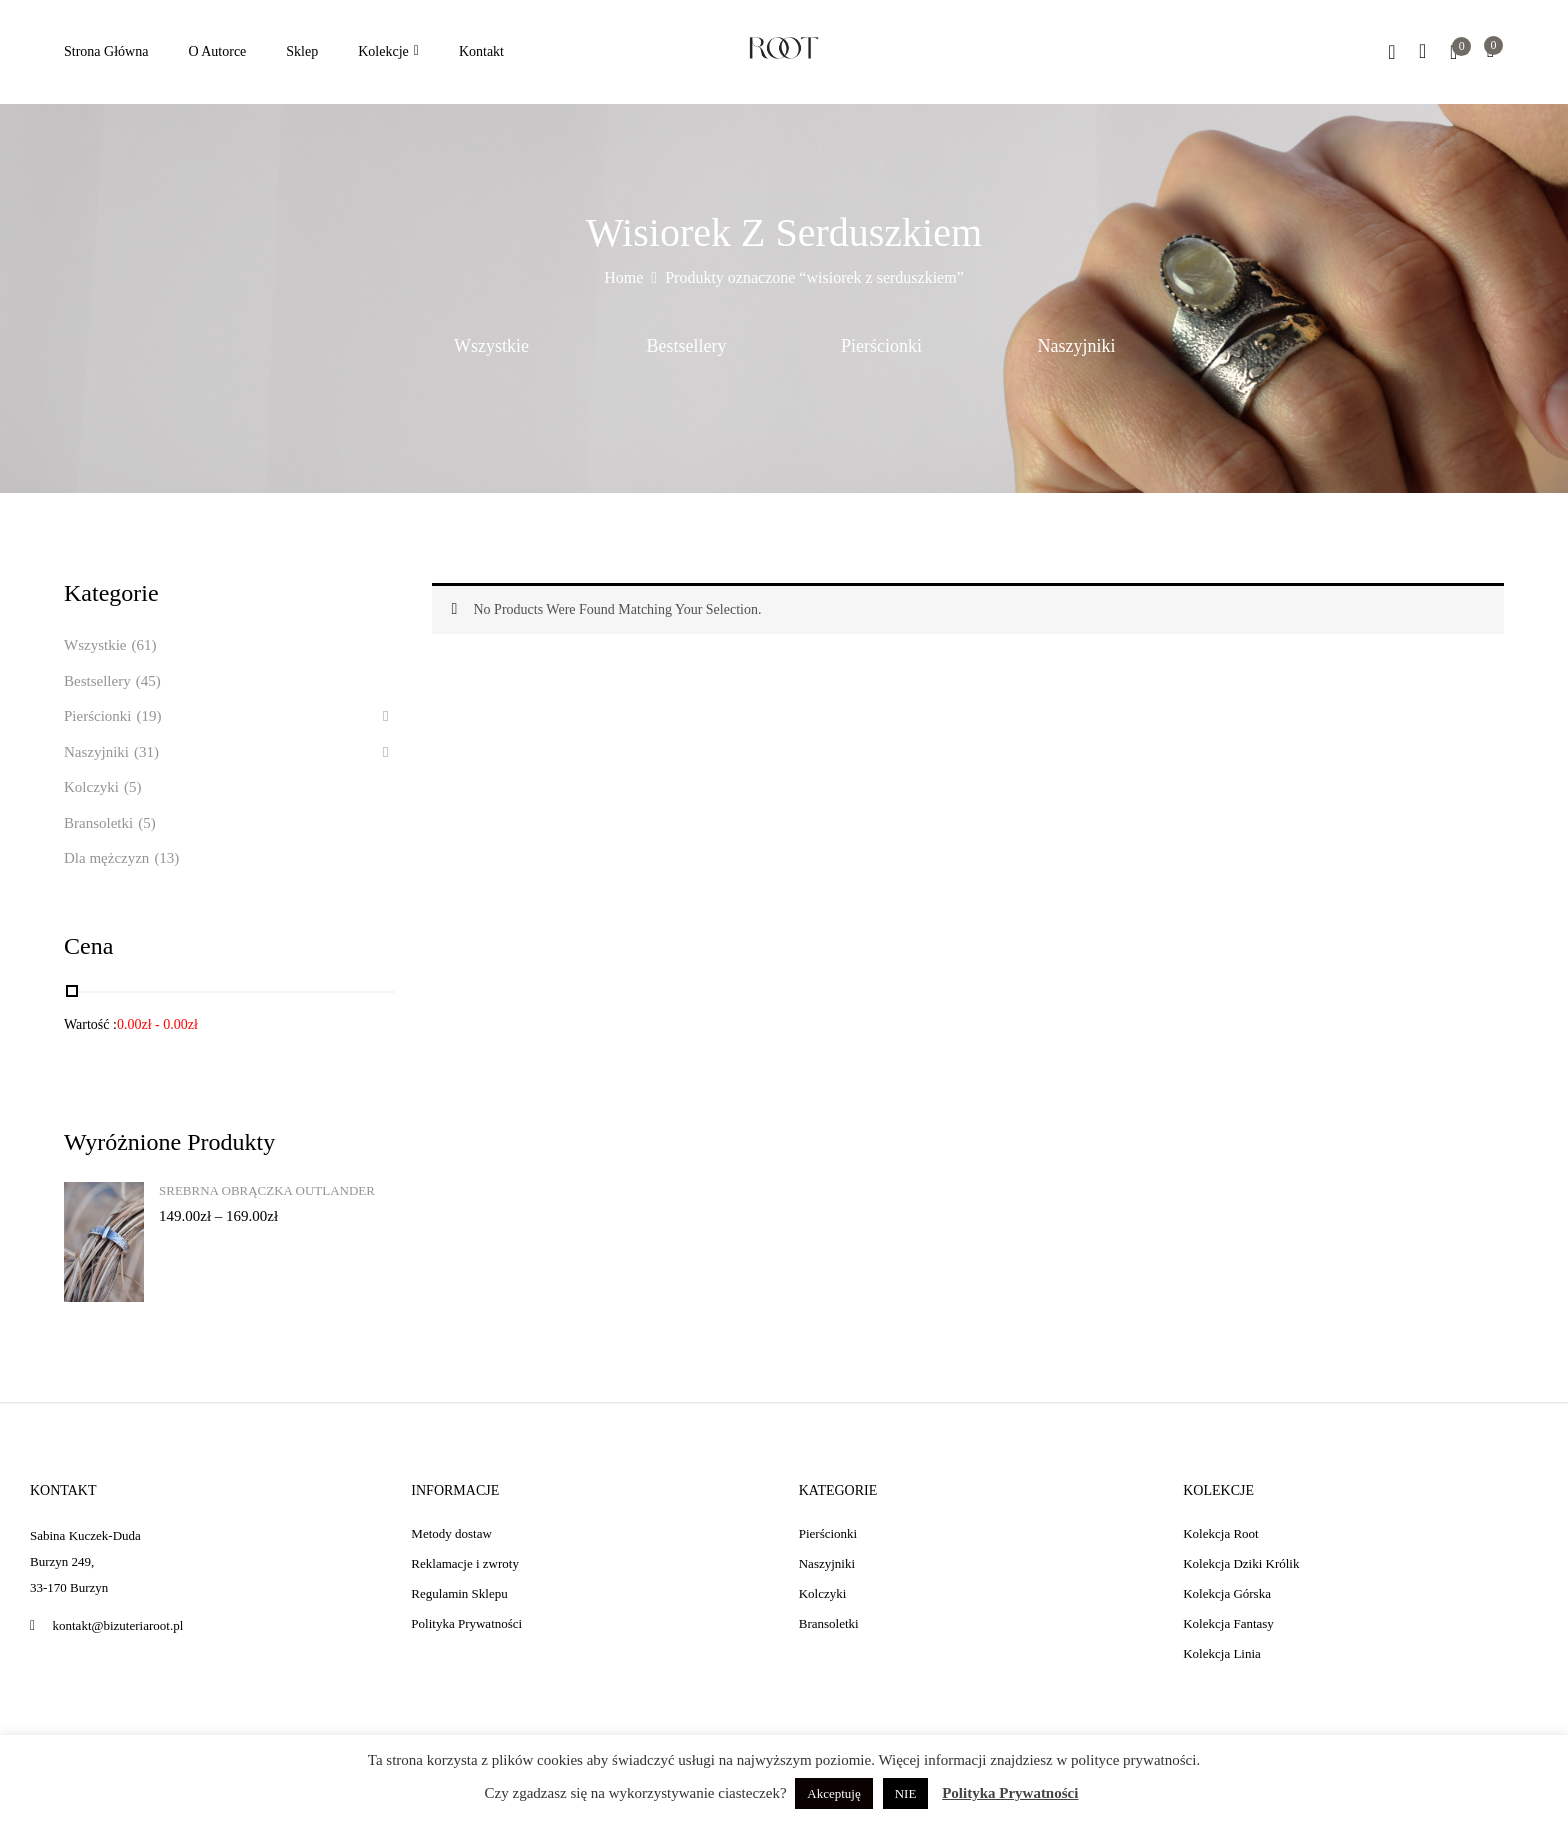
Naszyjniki (1077, 346)
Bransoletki (98, 823)
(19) (149, 716)
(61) (143, 645)
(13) (166, 858)
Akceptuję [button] (833, 1793)
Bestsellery (687, 346)
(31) (146, 752)
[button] (1490, 52)
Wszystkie (491, 346)
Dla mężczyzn (106, 858)
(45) (148, 681)
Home (623, 277)
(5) (133, 787)
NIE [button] (906, 1793)
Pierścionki (881, 346)
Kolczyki (91, 787)
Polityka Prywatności (1010, 1793)
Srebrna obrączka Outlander (267, 1190)
